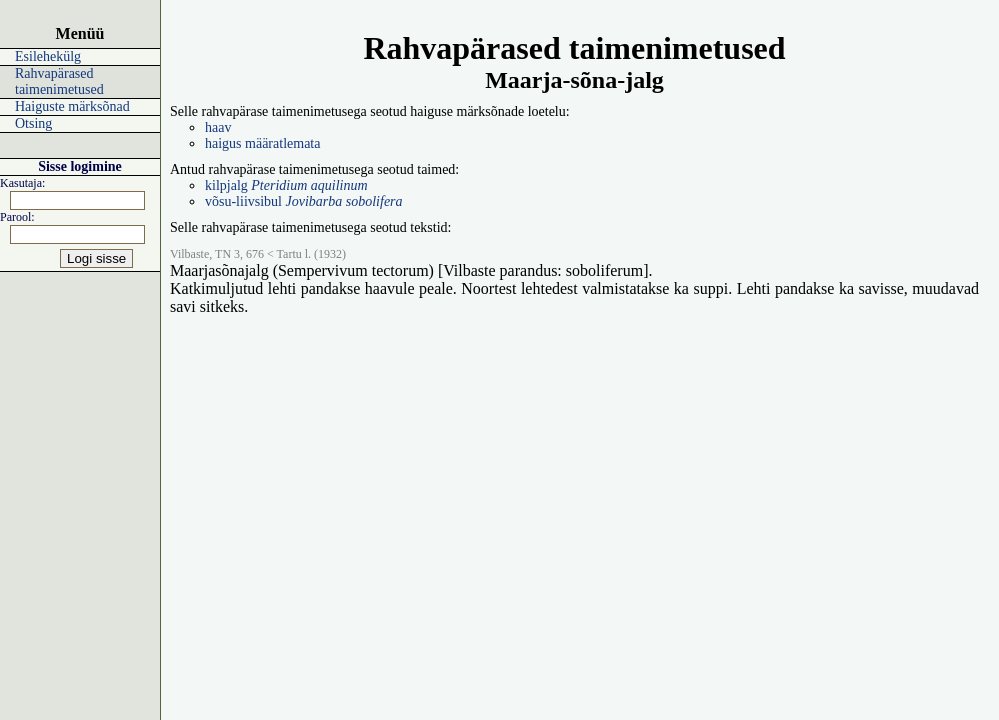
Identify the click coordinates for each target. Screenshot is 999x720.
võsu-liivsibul (304, 201)
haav (218, 127)
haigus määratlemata (262, 143)
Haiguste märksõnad (72, 106)
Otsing (33, 123)
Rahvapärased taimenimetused (59, 81)
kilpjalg (286, 185)
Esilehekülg (48, 56)
